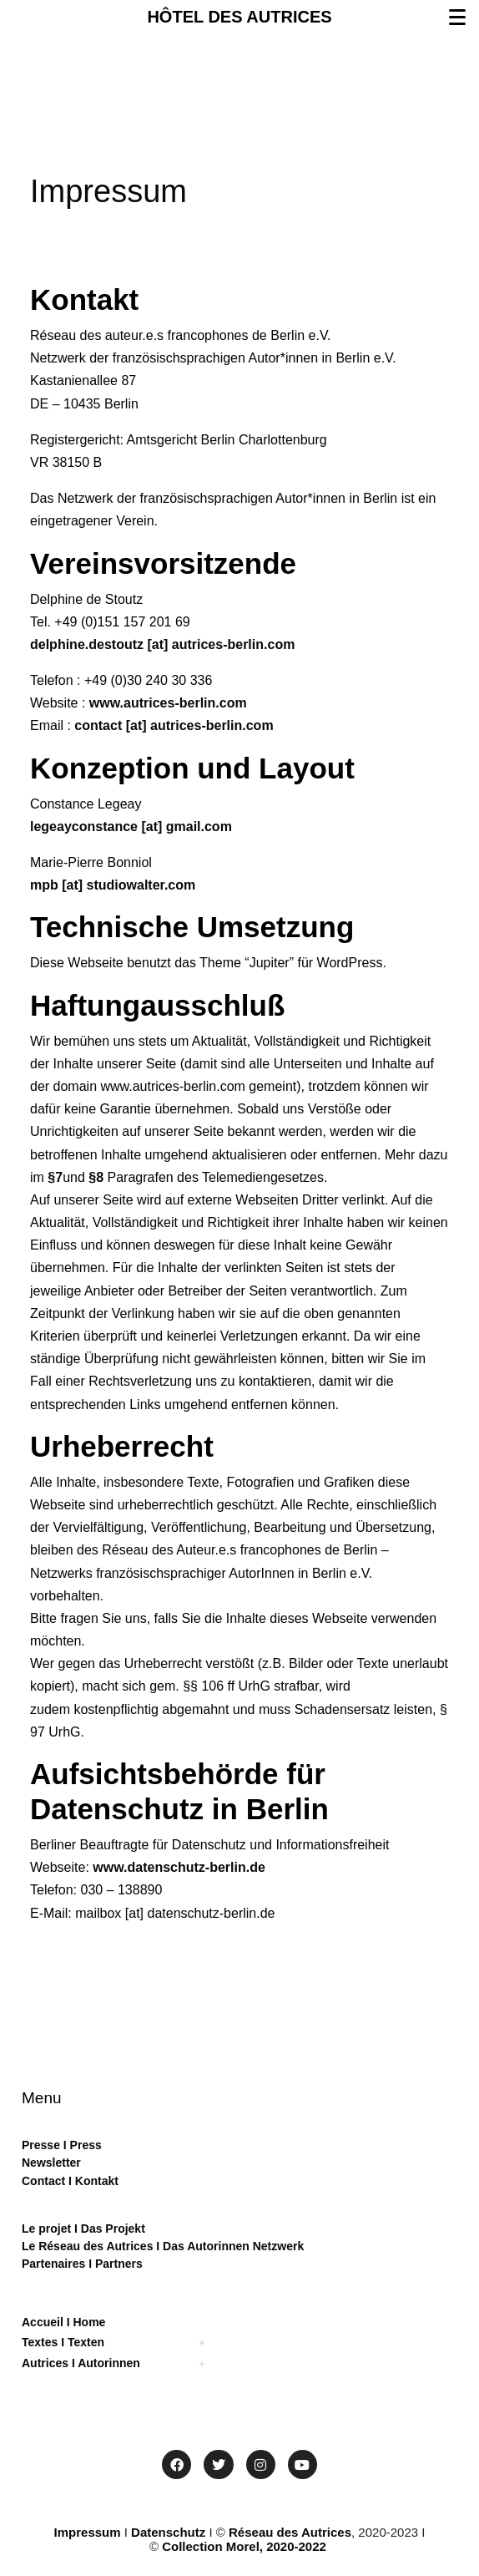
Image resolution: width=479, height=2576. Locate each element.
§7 (55, 1177)
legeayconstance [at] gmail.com (131, 826)
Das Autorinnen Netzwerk (231, 2246)
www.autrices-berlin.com (168, 703)
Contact (43, 2181)
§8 (95, 1177)
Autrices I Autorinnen (81, 2363)
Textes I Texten (63, 2342)
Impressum (87, 2532)
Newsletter (51, 2162)
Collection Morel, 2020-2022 (244, 2546)
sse (50, 2145)
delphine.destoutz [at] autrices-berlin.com (162, 644)
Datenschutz (168, 2532)
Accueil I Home (63, 2322)
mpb (46, 885)
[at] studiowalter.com (128, 885)
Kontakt (95, 2181)
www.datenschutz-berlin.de (179, 1867)
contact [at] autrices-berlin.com (173, 725)
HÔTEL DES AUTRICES (239, 17)
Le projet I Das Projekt (83, 2228)
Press (84, 2145)
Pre (31, 2145)
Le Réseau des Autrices (89, 2246)
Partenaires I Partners (82, 2263)
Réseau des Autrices (290, 2532)
